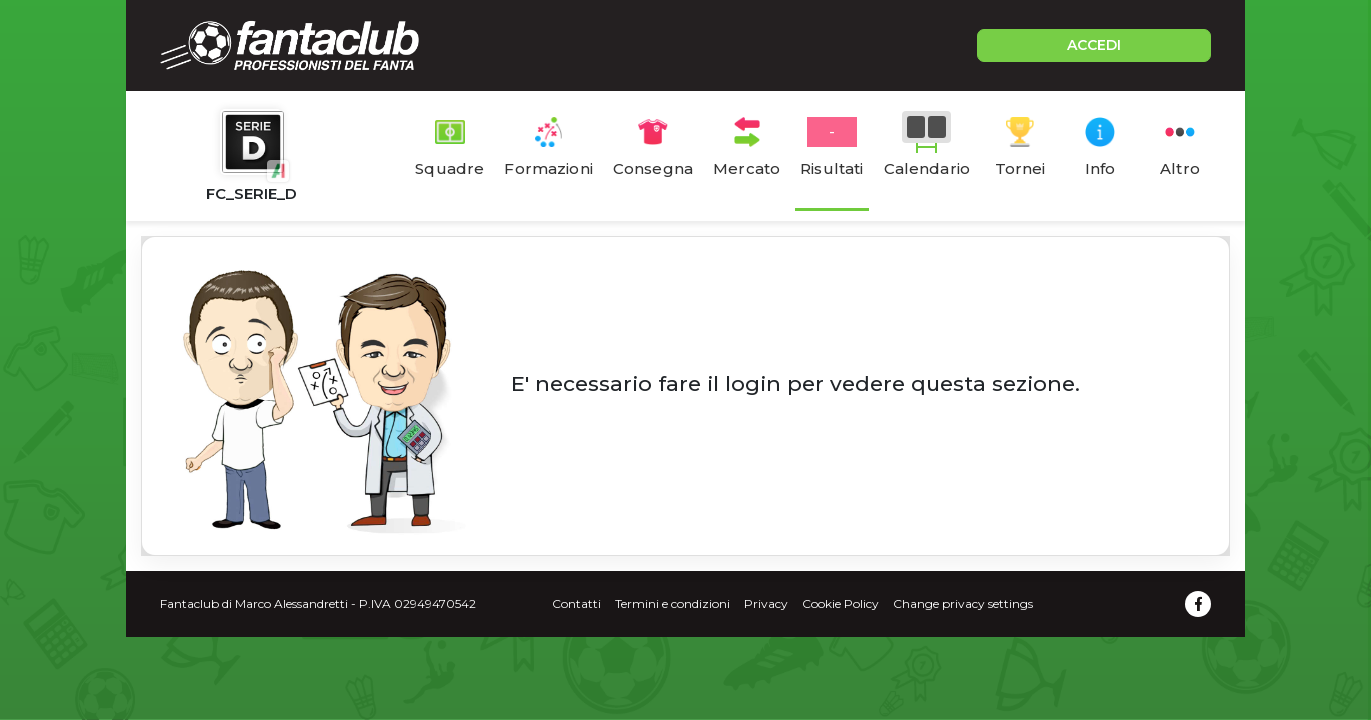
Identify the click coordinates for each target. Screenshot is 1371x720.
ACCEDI (1094, 45)
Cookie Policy (840, 603)
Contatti (576, 603)
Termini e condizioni (672, 603)
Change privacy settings (963, 603)
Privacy (766, 603)
